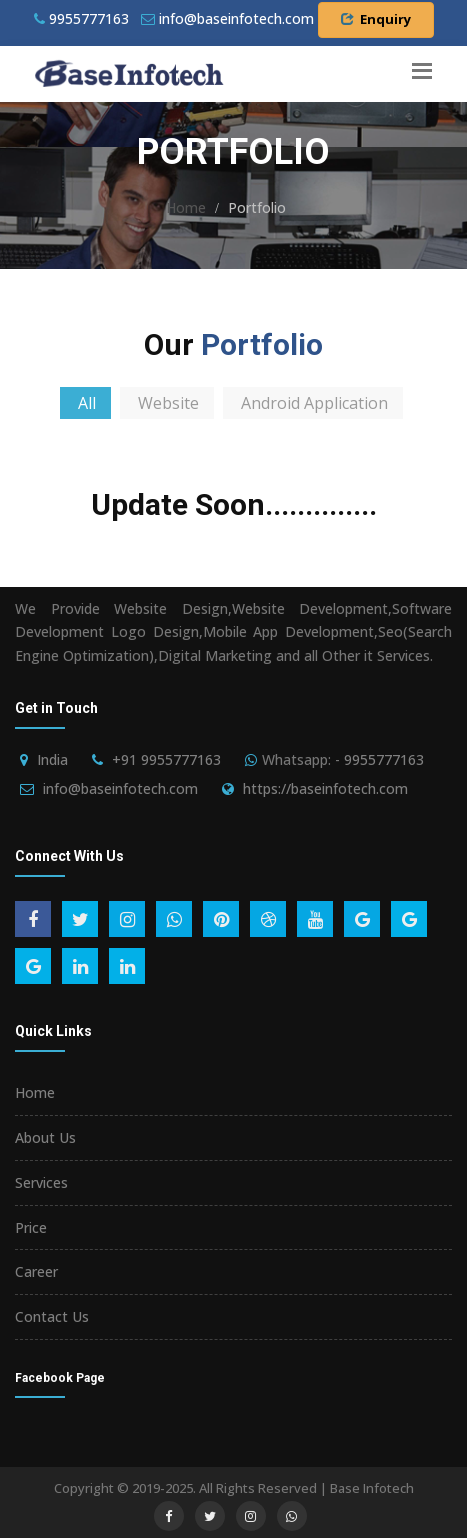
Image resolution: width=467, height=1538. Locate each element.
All (87, 403)
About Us (45, 1137)
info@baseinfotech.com (120, 788)
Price (31, 1227)
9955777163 (81, 18)
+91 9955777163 (166, 759)
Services (41, 1182)
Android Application (314, 403)
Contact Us (52, 1316)
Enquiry (376, 19)
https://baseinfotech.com (325, 788)
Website (168, 403)
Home (186, 207)
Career (36, 1271)
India (52, 759)
